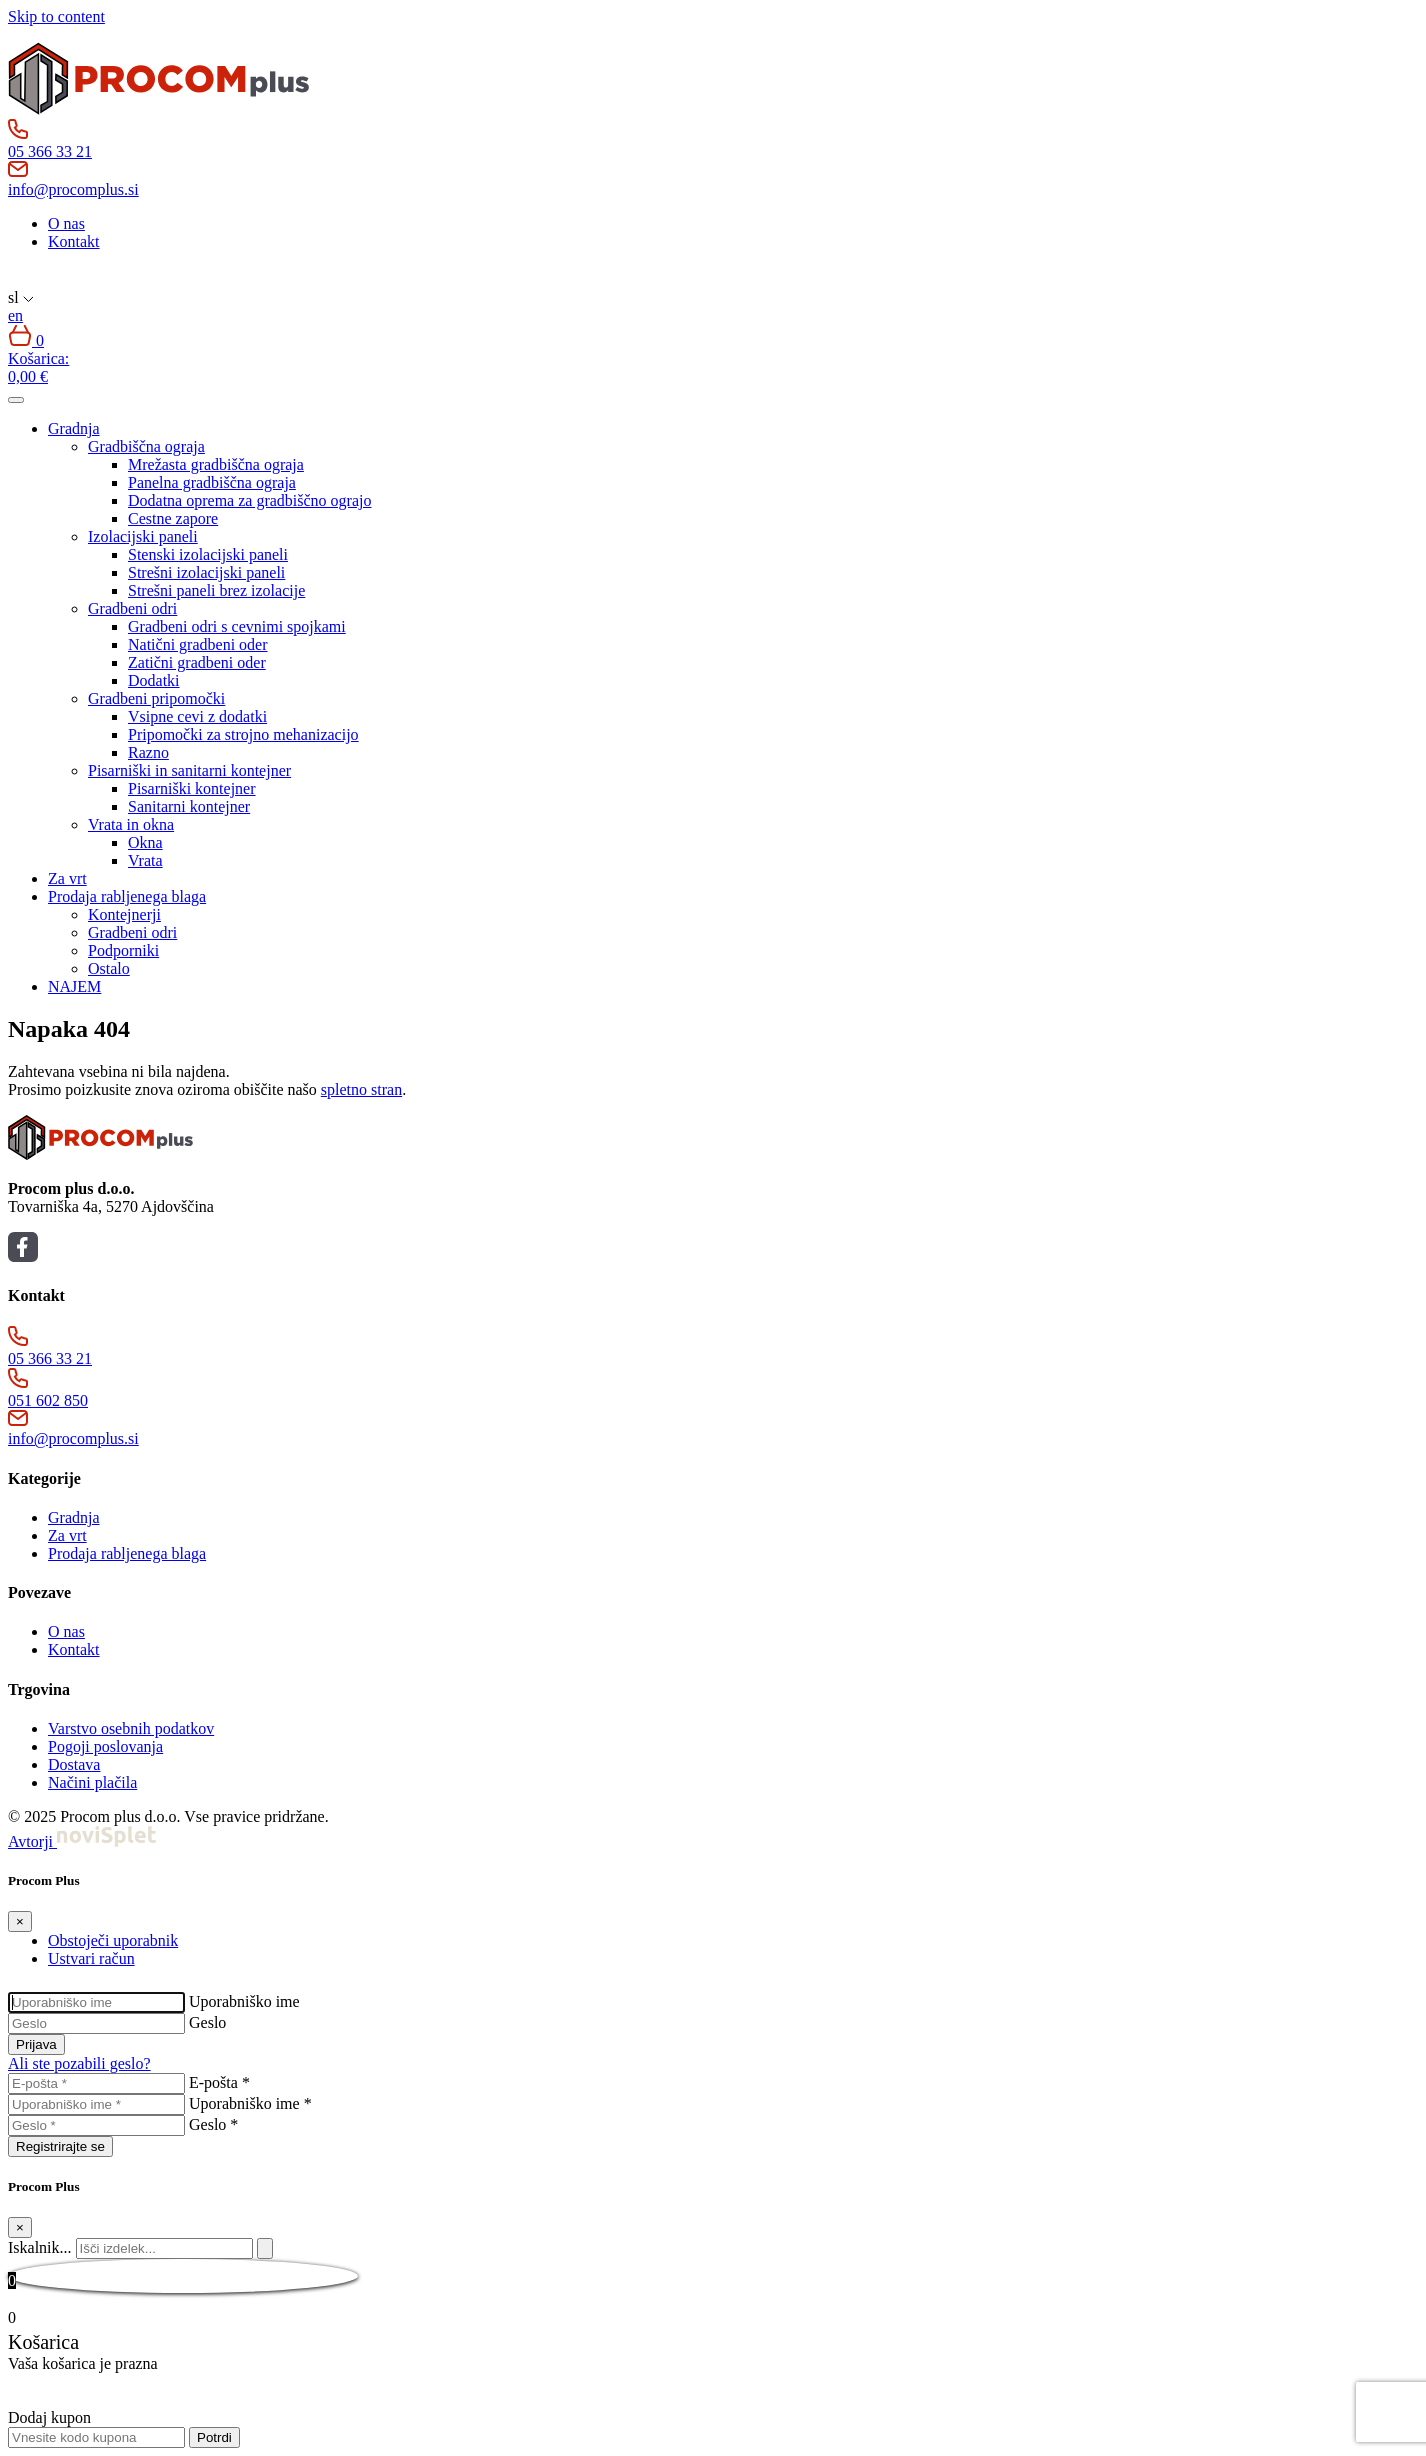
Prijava (36, 2044)
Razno (148, 752)
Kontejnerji (124, 914)
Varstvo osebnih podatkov (131, 1728)
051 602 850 (48, 1400)
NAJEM (74, 986)
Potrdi (214, 2437)
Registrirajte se (60, 2146)
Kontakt (74, 241)
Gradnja (74, 428)
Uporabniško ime (244, 2001)
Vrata (145, 860)
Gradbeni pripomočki (156, 698)
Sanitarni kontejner (189, 806)
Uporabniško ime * (250, 2103)
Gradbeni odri (132, 608)
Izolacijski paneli (143, 536)
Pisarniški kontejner (192, 788)
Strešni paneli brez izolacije (216, 590)
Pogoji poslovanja (105, 1746)
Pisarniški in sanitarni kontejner (189, 770)
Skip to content (56, 16)
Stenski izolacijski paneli (208, 554)
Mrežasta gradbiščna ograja (216, 464)
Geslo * (213, 2124)
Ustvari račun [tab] (91, 1958)
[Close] (20, 1921)
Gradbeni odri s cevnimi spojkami (237, 626)
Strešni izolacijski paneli (206, 572)
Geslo (207, 2022)
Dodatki (154, 680)
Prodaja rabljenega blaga (127, 896)
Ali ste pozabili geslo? (79, 2063)
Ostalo (109, 968)
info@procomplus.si (73, 189)
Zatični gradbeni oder (197, 662)
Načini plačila (92, 1782)
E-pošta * (219, 2082)
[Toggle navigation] (16, 400)
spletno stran (361, 1089)
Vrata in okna (131, 824)
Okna (145, 842)
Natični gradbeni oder (198, 644)
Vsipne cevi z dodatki (197, 716)
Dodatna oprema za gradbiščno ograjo (249, 500)
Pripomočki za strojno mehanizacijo (243, 734)
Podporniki (123, 950)
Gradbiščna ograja (146, 446)
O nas (66, 223)
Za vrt (67, 878)
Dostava (74, 1764)
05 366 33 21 (50, 151)
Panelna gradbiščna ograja (212, 482)
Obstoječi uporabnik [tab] (113, 1940)
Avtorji (82, 1841)
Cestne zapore (173, 518)
